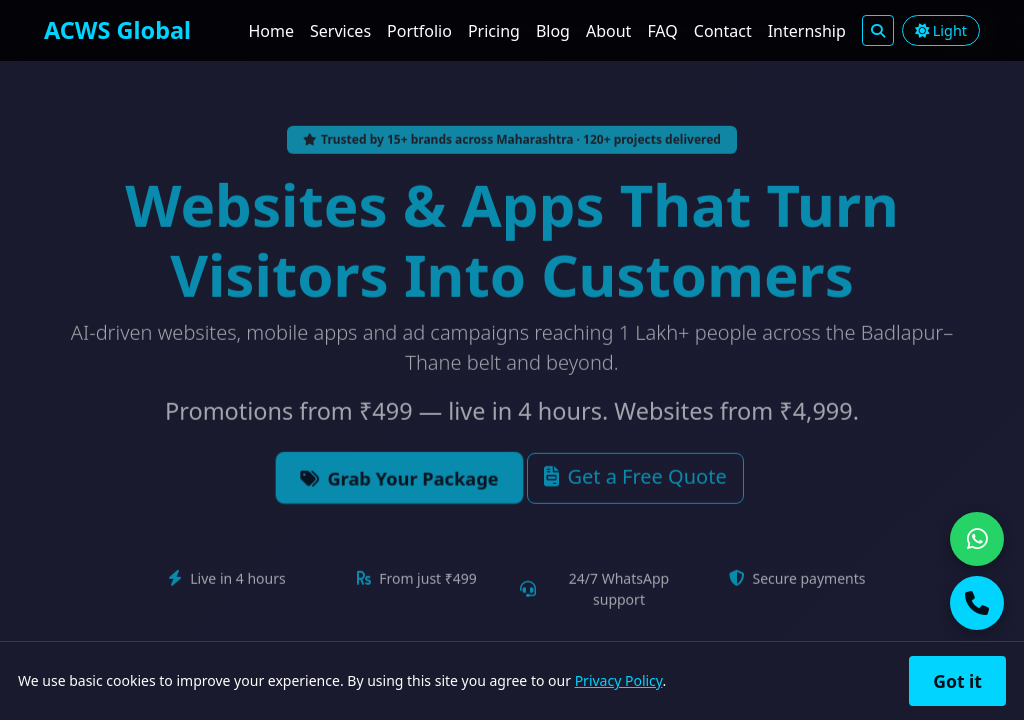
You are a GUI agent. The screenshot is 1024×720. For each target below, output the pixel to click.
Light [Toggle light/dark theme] (941, 30)
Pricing (494, 31)
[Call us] (977, 603)
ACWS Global (117, 30)
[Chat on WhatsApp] (977, 539)
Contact (723, 31)
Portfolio (419, 31)
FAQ (662, 31)
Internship (807, 31)
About (608, 31)
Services (340, 31)
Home (271, 31)
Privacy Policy (619, 680)
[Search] (878, 30)
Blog (553, 31)
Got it (957, 681)
